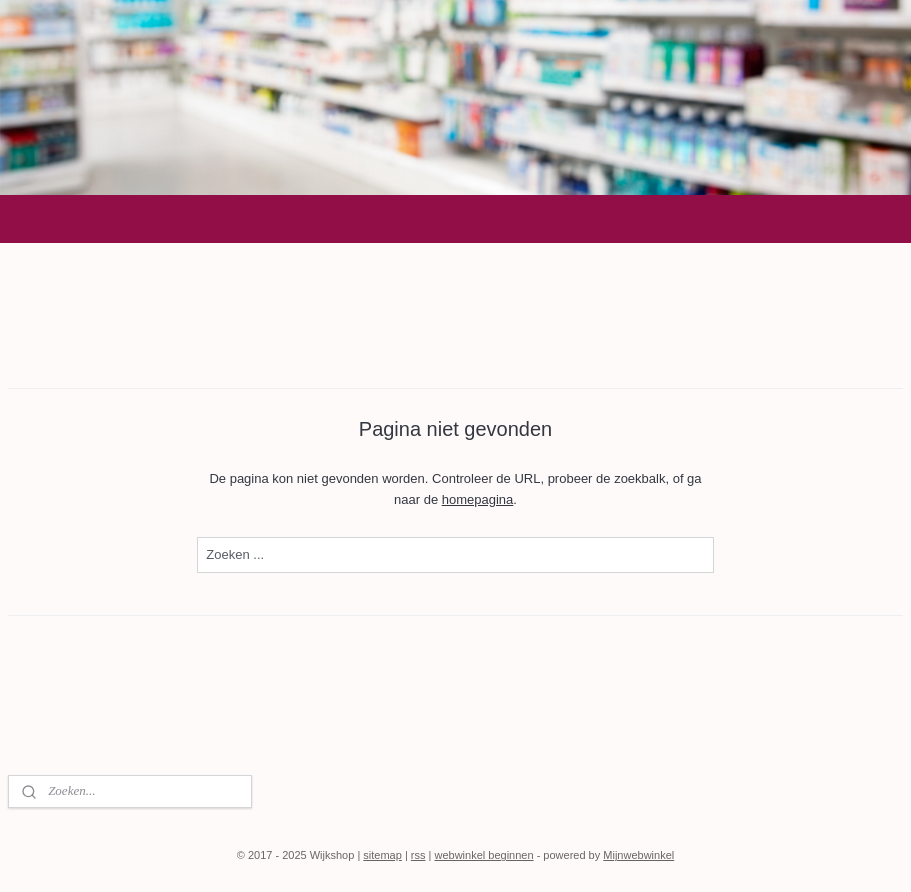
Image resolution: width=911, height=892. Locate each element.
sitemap (382, 855)
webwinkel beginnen (484, 855)
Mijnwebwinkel (638, 855)
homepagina (478, 498)
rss (418, 855)
